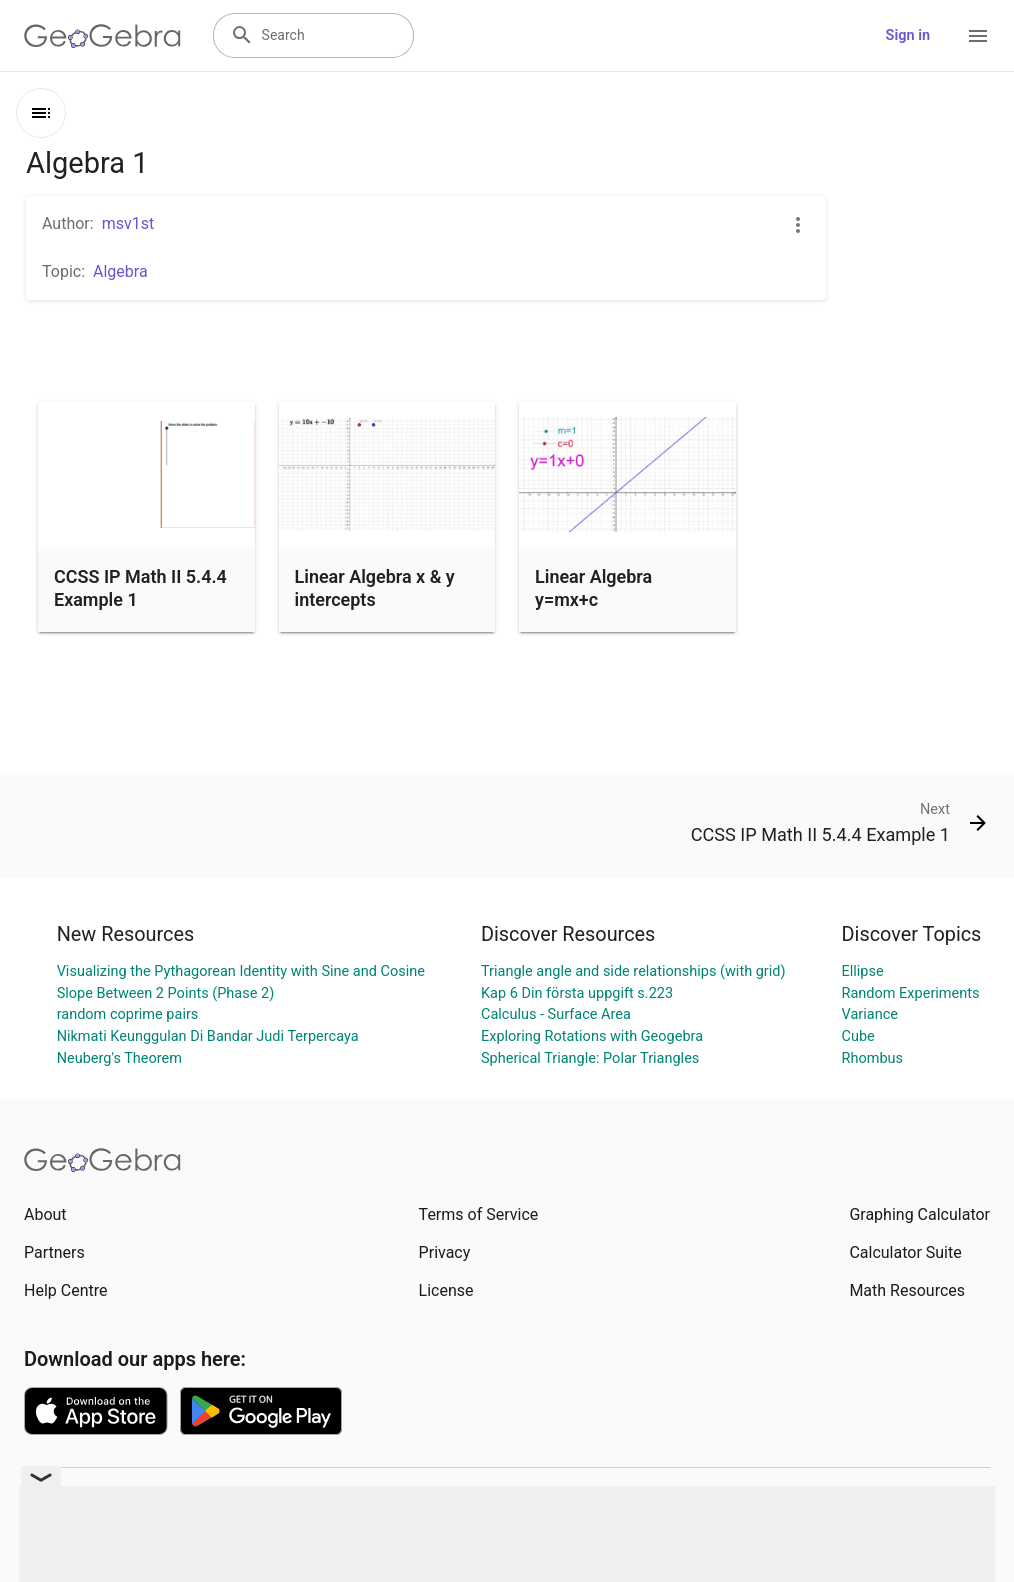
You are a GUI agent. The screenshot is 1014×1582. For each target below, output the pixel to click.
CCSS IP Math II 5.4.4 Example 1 (140, 588)
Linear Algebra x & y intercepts (375, 588)
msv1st (128, 223)
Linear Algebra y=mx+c (593, 588)
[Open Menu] (978, 36)
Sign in (908, 35)
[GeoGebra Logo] (102, 36)
